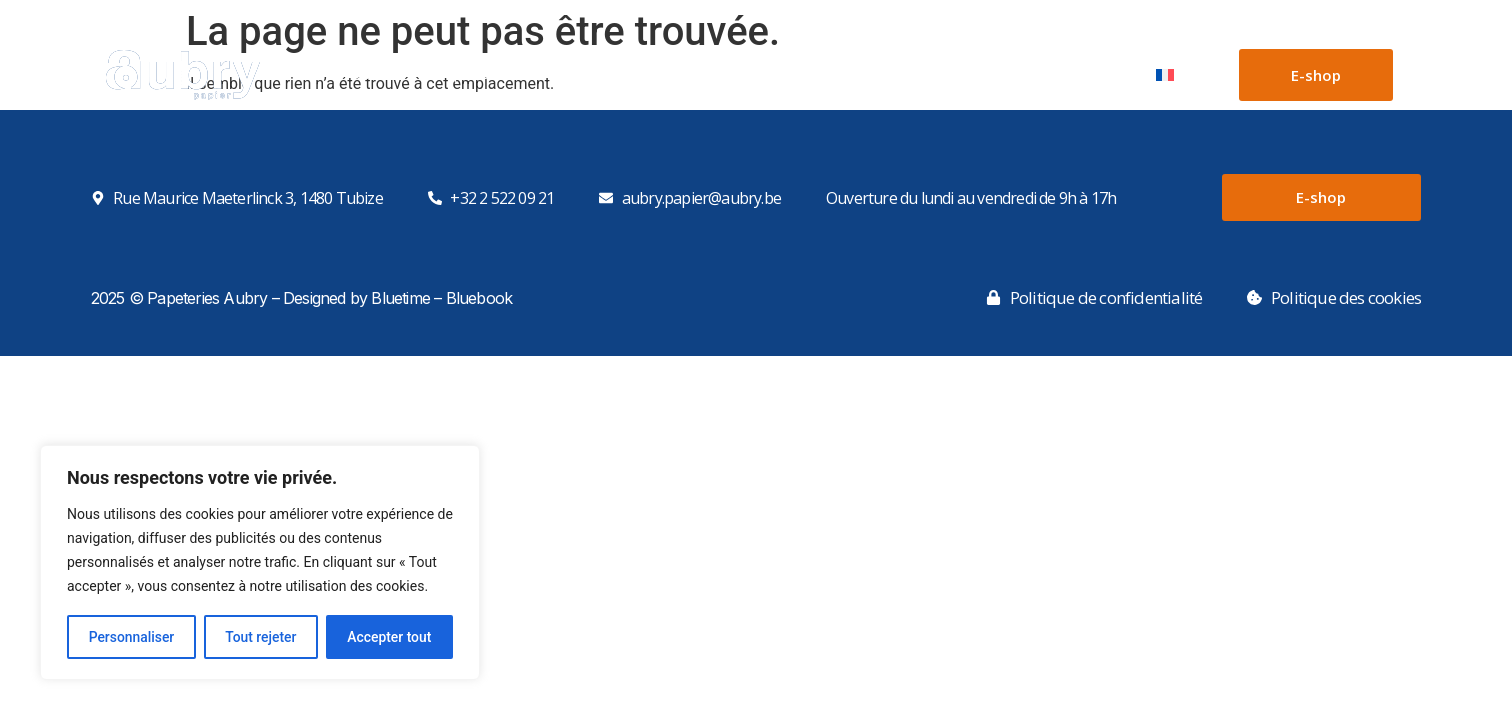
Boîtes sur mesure (773, 75)
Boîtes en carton (611, 75)
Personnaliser (131, 637)
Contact (1091, 75)
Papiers (474, 75)
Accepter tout (389, 637)
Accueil (371, 75)
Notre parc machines (950, 75)
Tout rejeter (261, 637)
